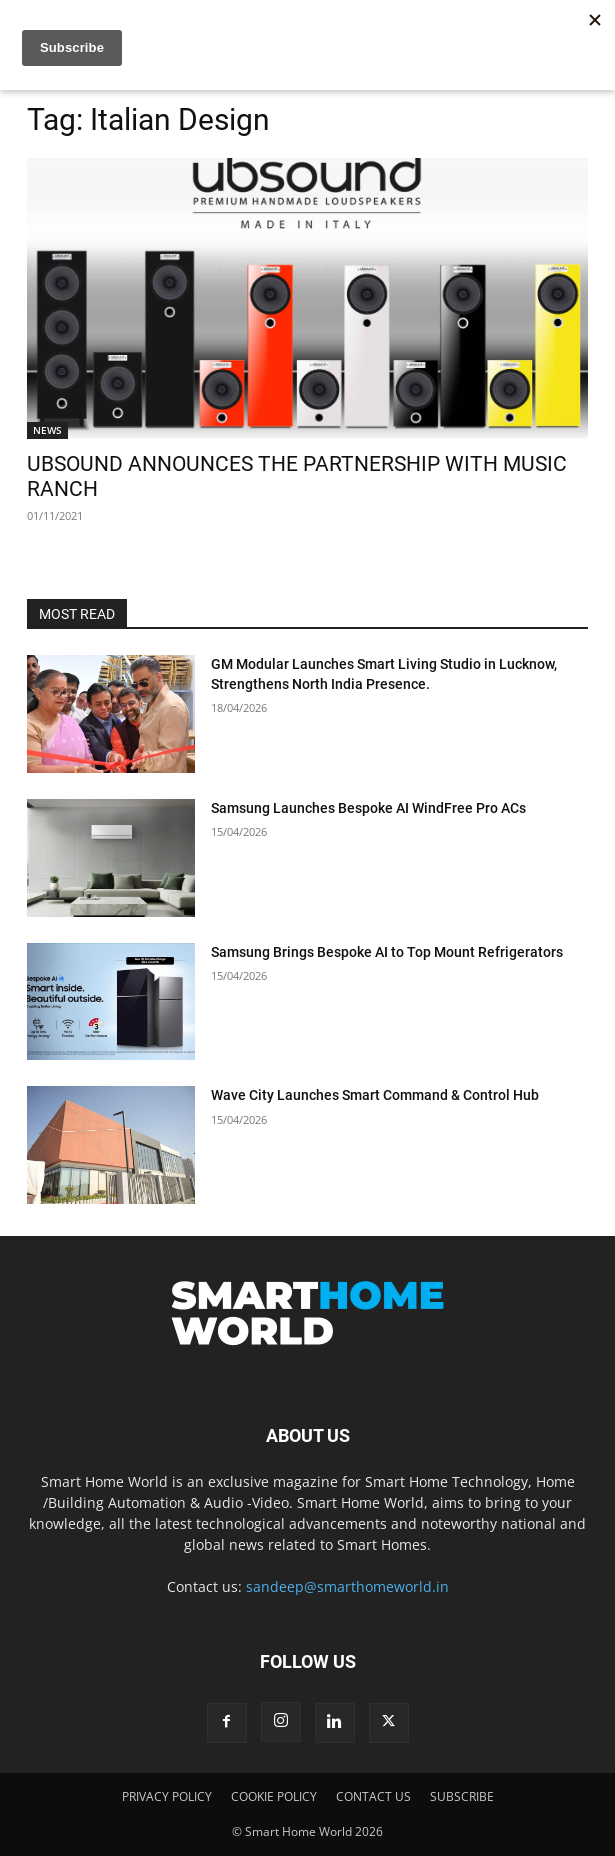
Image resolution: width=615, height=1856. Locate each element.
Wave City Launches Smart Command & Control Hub (375, 1095)
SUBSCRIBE (462, 1796)
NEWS (47, 430)
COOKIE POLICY (274, 1796)
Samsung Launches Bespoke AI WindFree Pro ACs (368, 808)
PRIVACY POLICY (167, 1796)
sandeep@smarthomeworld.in (347, 1586)
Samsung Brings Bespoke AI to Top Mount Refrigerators (387, 952)
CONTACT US (373, 1796)
